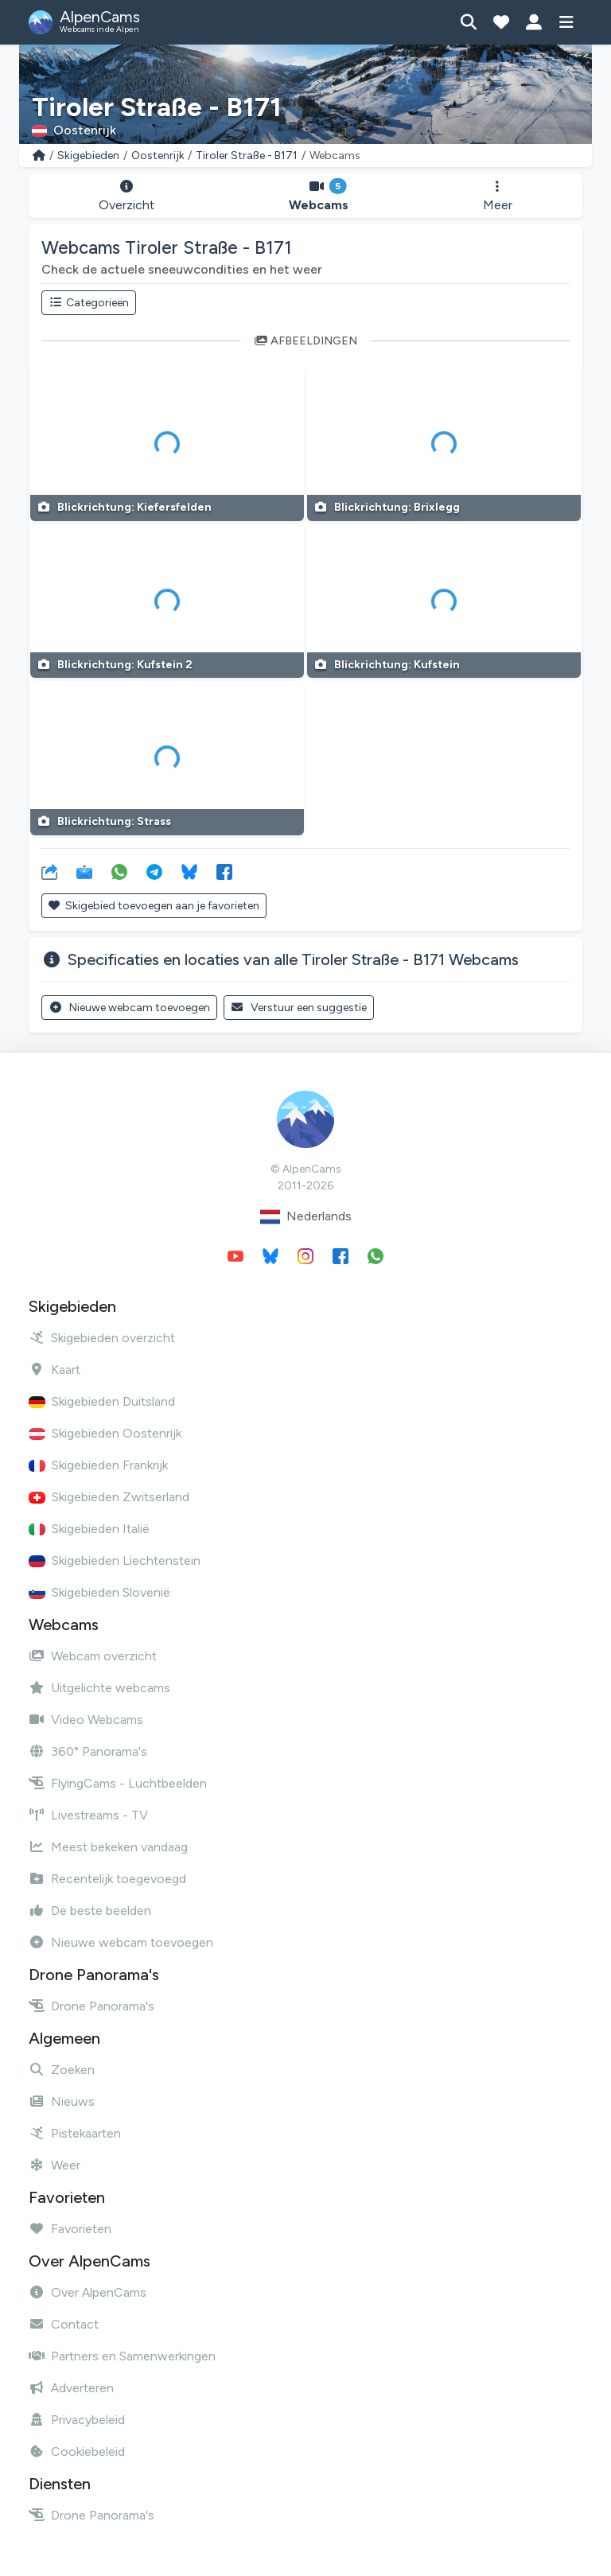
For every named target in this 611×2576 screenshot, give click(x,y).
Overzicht (126, 196)
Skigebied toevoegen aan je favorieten (154, 905)
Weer (54, 2165)
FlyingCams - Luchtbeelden (118, 1783)
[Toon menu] (566, 22)
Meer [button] (497, 196)
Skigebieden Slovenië (99, 1592)
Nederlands (306, 1217)
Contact (64, 2324)
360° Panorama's (88, 1751)
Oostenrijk (158, 155)
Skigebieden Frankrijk (98, 1465)
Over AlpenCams (87, 2292)
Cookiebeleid (77, 2451)
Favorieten (70, 2228)
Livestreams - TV (88, 1815)
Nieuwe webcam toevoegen (129, 1007)
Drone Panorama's (91, 2006)
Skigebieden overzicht (102, 1337)
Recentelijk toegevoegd (107, 1878)
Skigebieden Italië (89, 1528)
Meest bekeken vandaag (108, 1846)
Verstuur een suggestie (299, 1007)
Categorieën (89, 302)
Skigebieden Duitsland (102, 1401)
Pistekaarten (75, 2133)
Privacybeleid (77, 2419)
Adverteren (71, 2387)
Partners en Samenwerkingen (122, 2356)
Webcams (319, 196)
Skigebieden (88, 155)
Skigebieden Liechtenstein (114, 1560)
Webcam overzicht (93, 1656)
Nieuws (62, 2101)
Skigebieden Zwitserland (109, 1496)
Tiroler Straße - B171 (247, 155)
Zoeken (62, 2069)
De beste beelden (90, 1910)
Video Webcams (86, 1719)
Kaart (54, 1369)
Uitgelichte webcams (99, 1687)
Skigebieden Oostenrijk (105, 1433)
